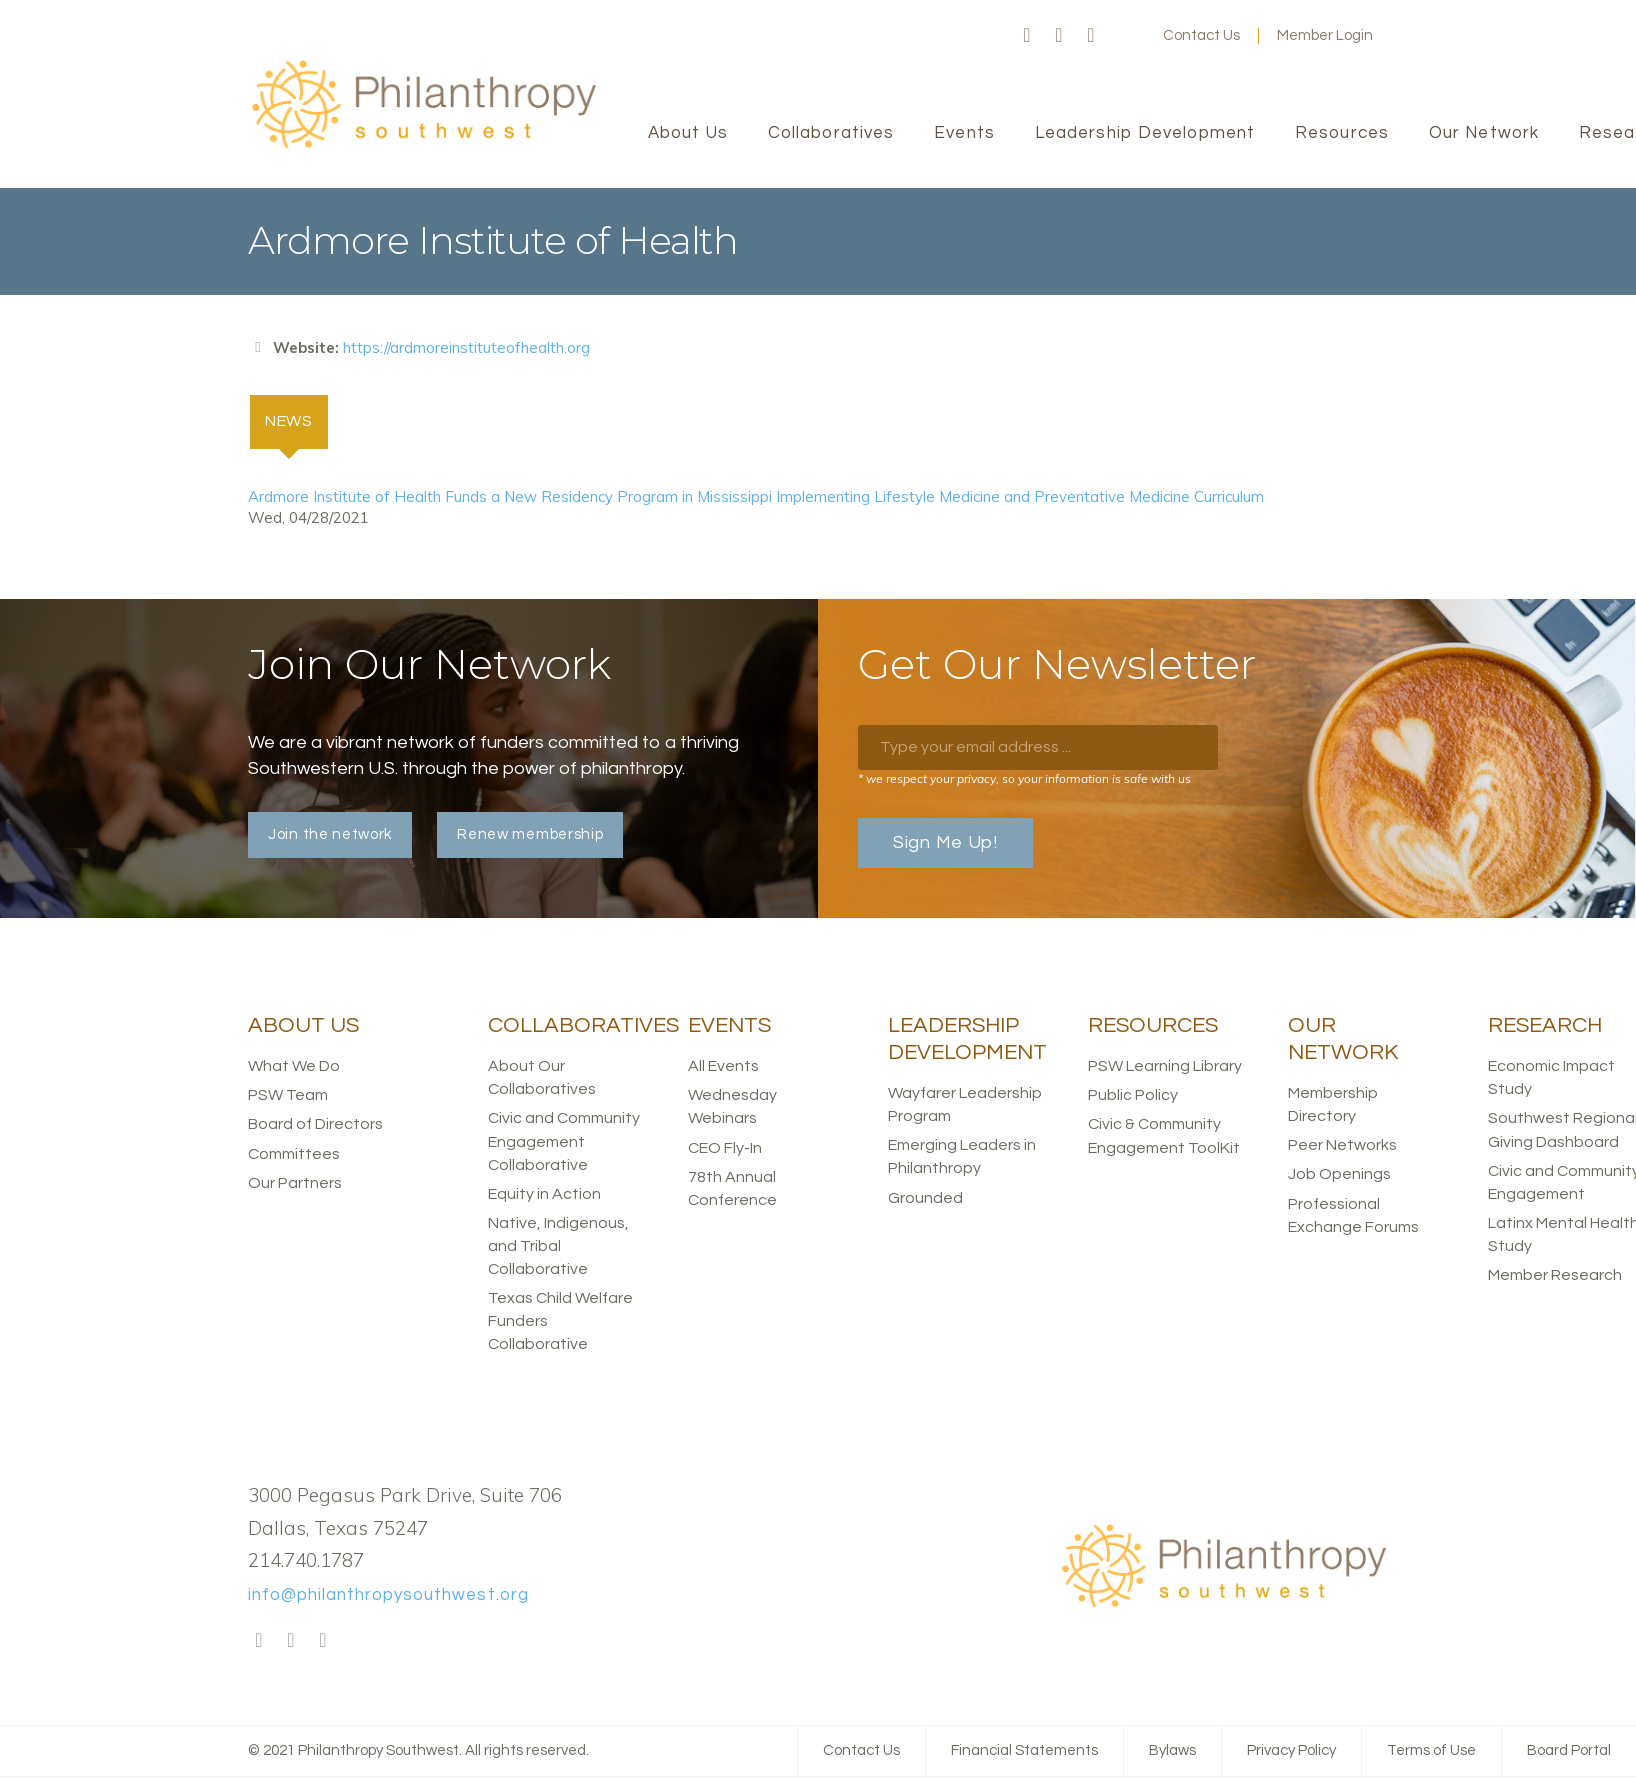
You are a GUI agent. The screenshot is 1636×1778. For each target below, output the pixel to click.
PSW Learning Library (1165, 1067)
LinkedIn (1091, 36)
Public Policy (1133, 1096)
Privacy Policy (1291, 1751)
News (298, 420)
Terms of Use (1431, 1751)
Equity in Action (544, 1194)
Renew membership (530, 835)
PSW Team (288, 1096)
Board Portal (1569, 1751)
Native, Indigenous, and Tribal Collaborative (558, 1247)
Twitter (1059, 36)
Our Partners (295, 1183)
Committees (294, 1154)
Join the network (330, 835)
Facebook (1027, 36)
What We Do (294, 1067)
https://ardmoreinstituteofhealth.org (466, 347)
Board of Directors (315, 1125)
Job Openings (1339, 1175)
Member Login (1325, 35)
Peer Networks (1342, 1146)
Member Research (1555, 1276)
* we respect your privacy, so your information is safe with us (1024, 779)
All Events (723, 1067)
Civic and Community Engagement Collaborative (564, 1142)
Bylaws (1172, 1751)
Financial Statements (1024, 1751)
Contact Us (1201, 35)
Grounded (925, 1198)
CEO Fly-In (725, 1148)
